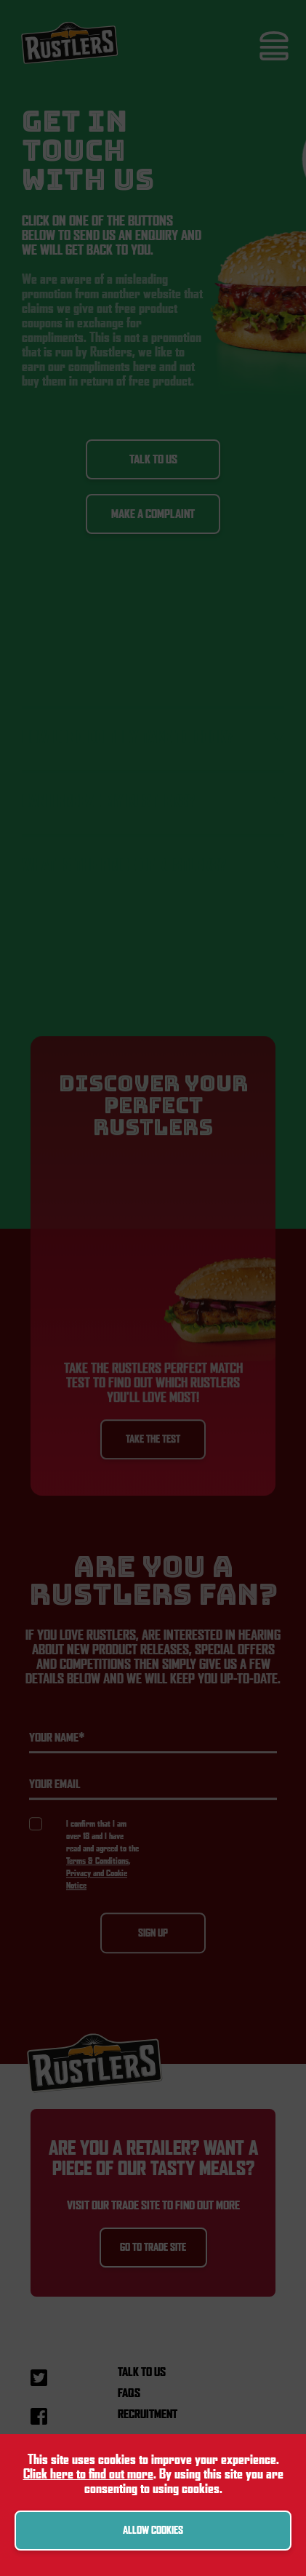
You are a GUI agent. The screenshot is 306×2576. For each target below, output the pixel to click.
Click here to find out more (88, 2473)
